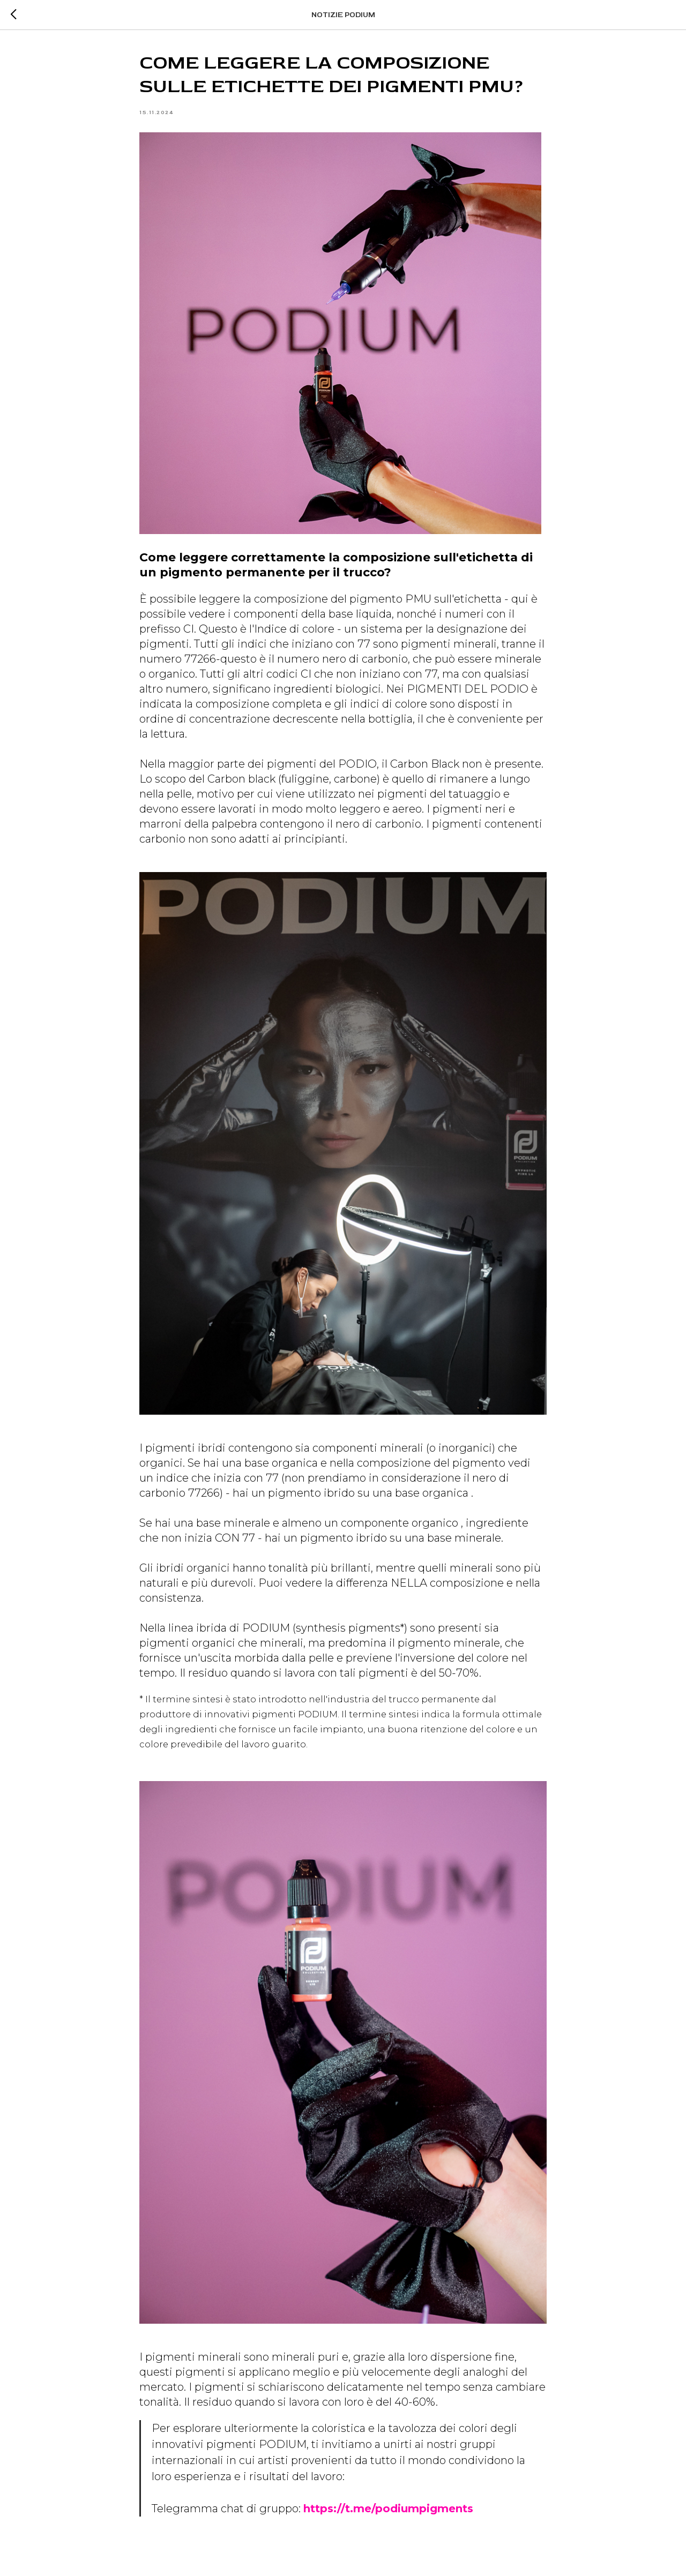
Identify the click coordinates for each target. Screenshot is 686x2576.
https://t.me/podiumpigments (388, 2508)
